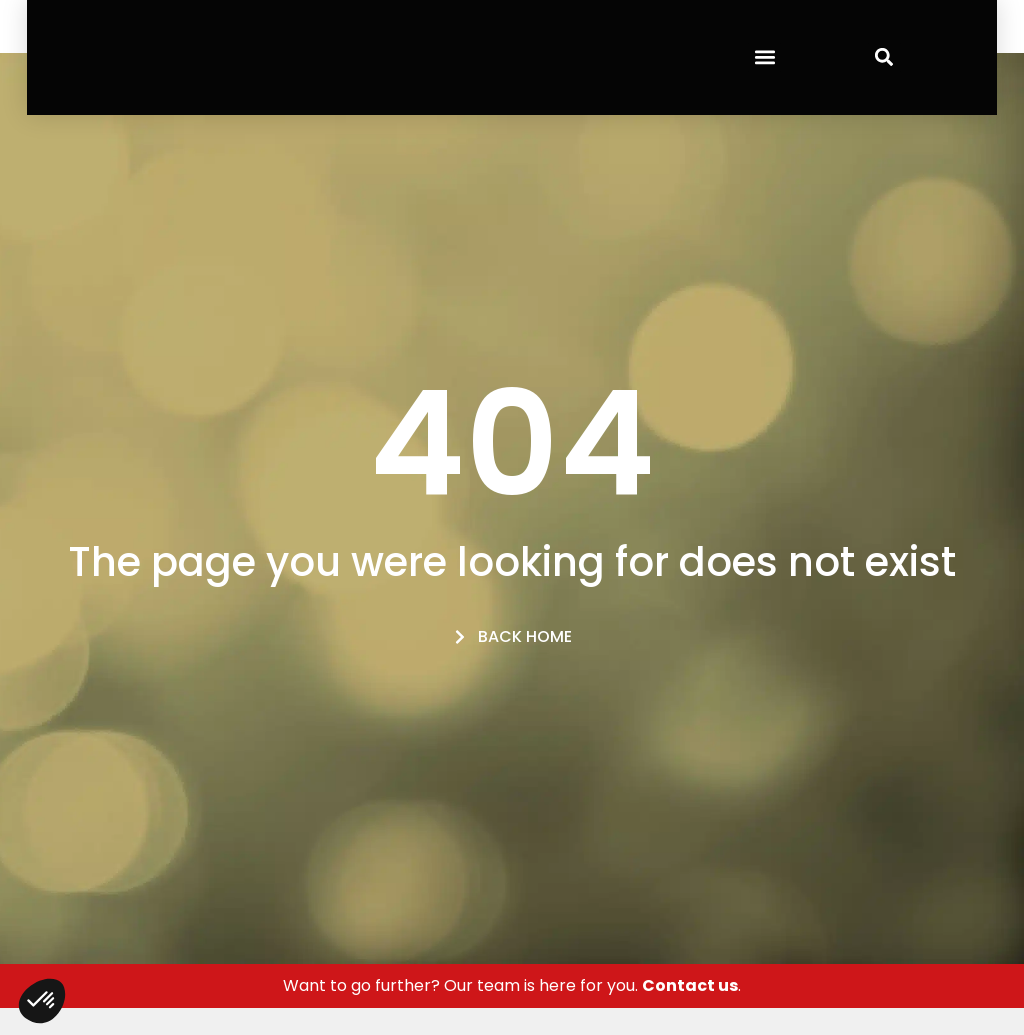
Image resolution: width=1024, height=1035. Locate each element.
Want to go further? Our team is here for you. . (512, 985)
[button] (764, 57)
